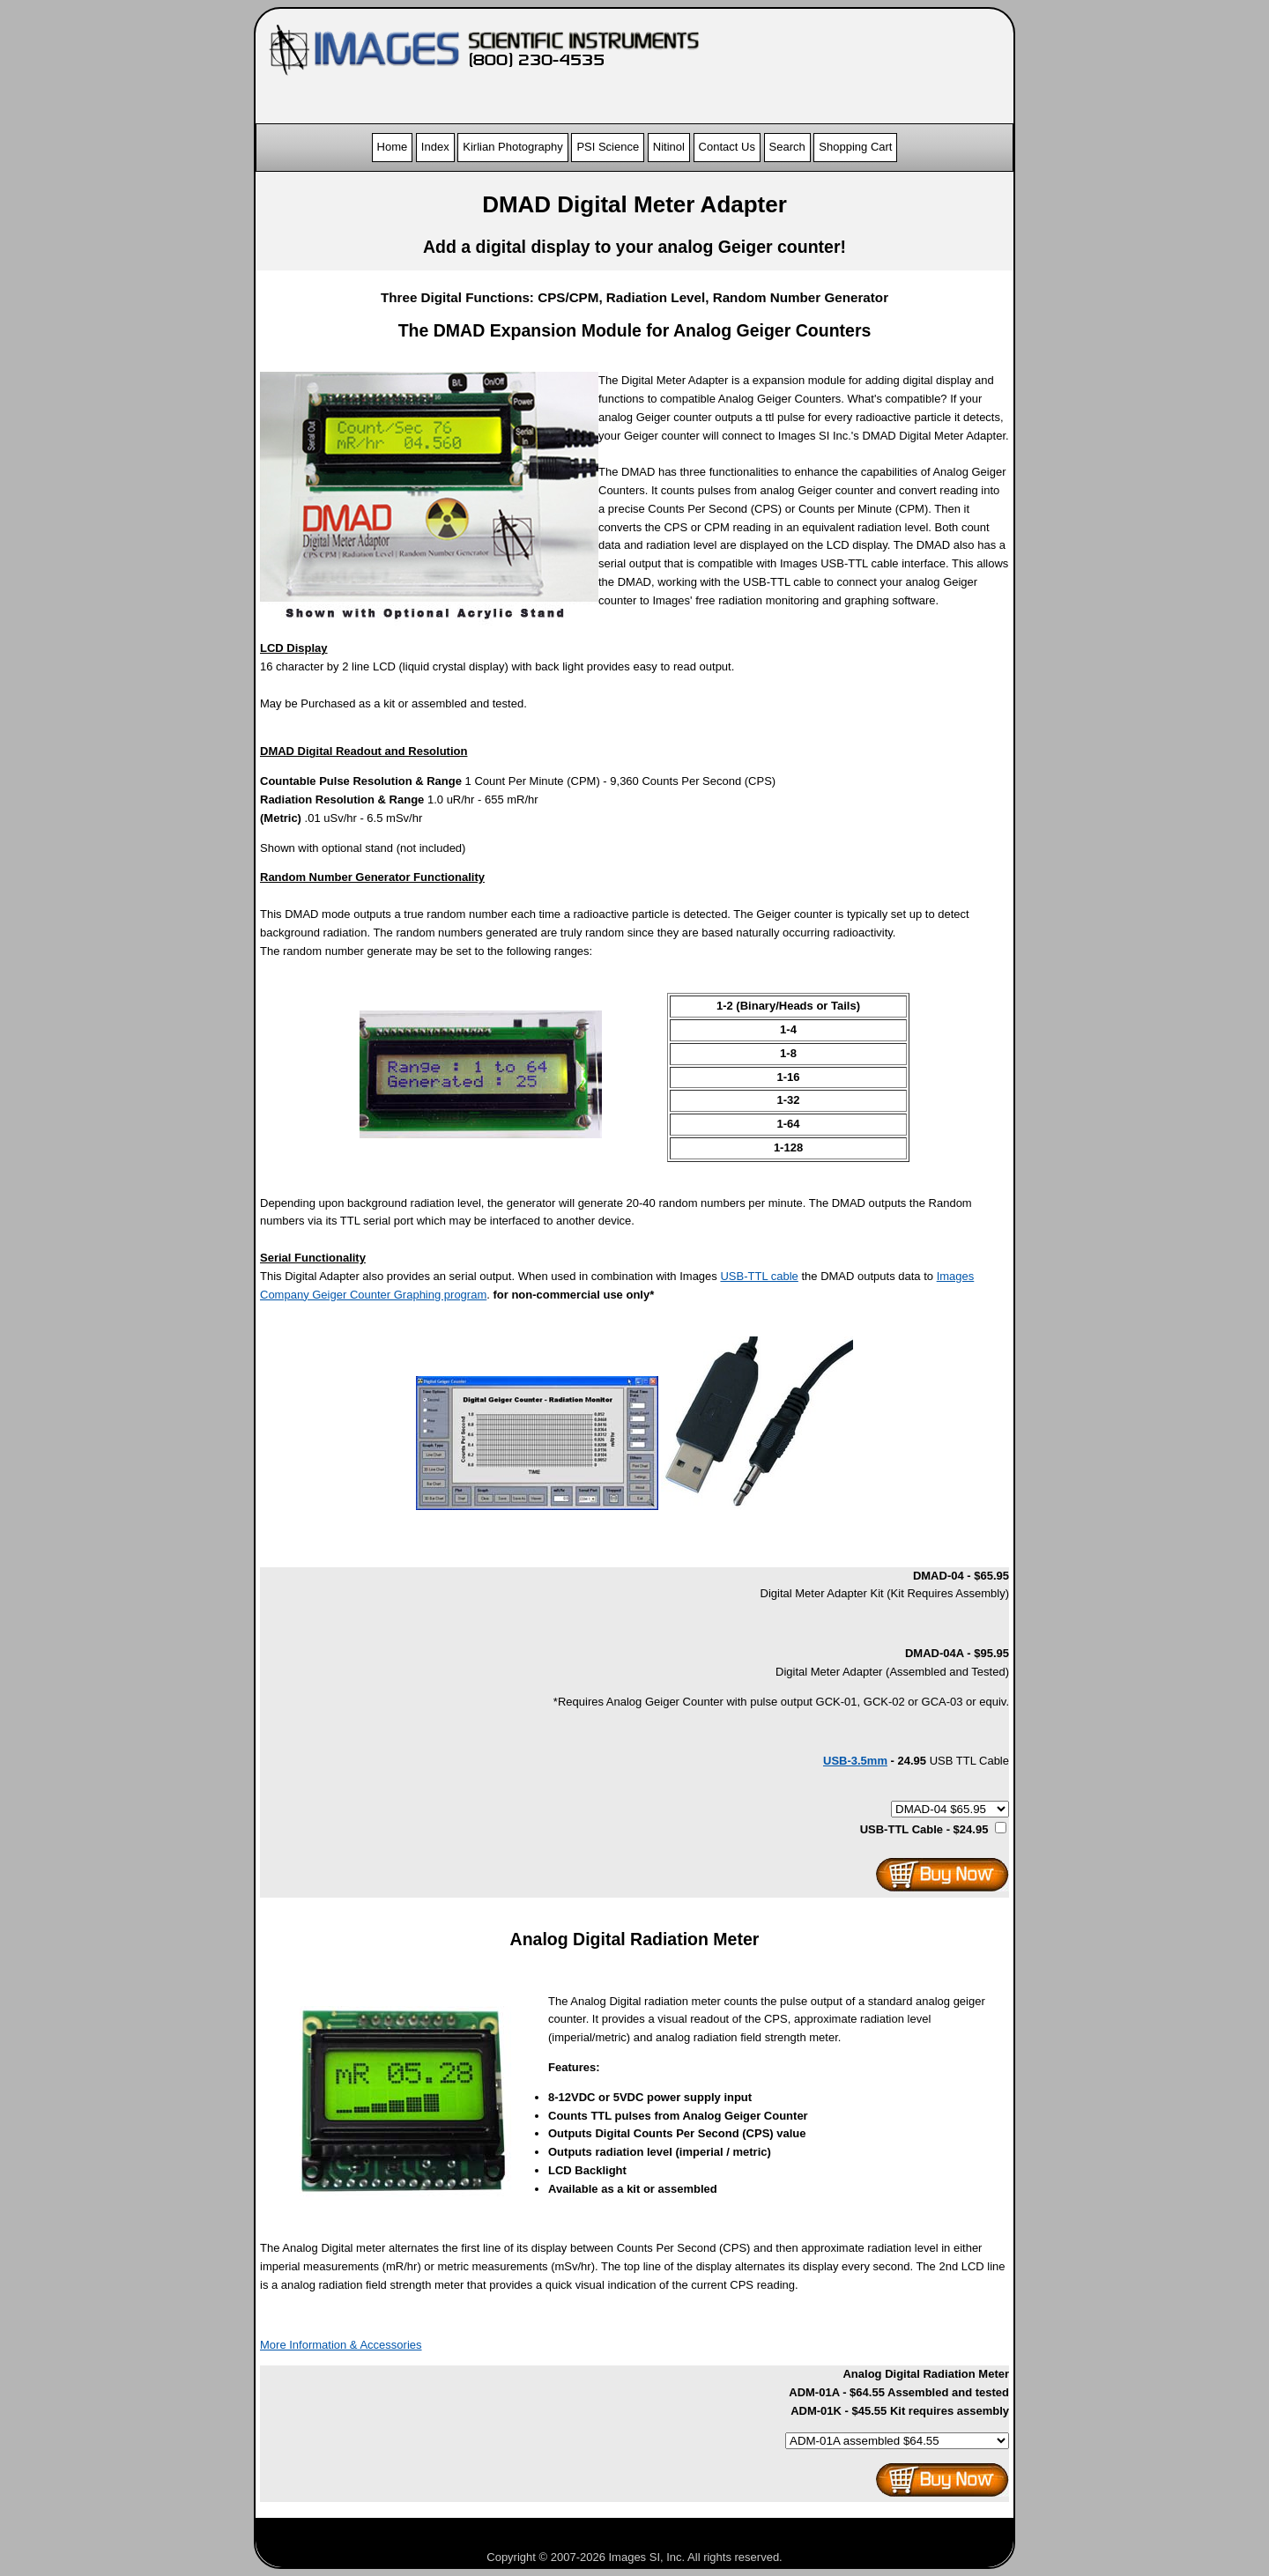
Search (787, 146)
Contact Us (727, 146)
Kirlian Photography (512, 146)
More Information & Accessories (341, 2344)
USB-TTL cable (759, 1276)
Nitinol (669, 146)
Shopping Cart (855, 146)
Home (392, 146)
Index (435, 146)
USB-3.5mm (855, 1760)
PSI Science (607, 146)
